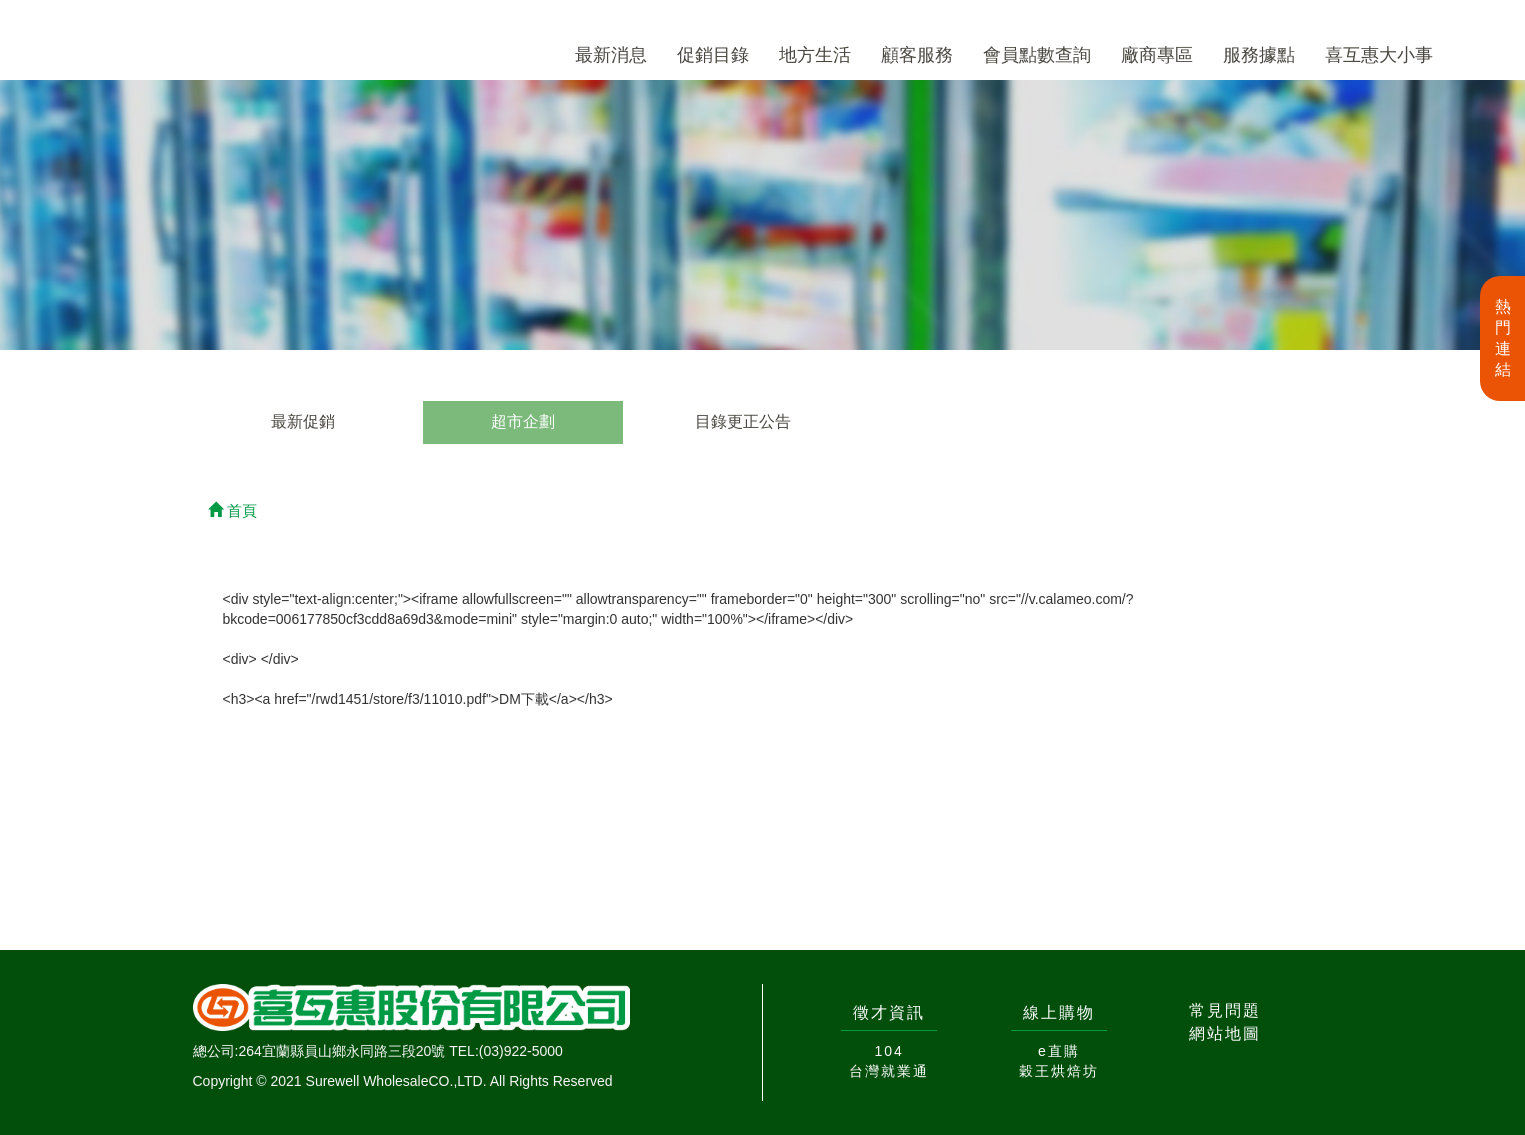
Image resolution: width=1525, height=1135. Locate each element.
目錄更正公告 (743, 421)
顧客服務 (917, 55)
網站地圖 (1225, 1033)
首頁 (232, 510)
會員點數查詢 (1037, 55)
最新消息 (611, 55)
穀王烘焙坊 (1059, 1071)
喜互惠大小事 (1379, 55)
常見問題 (1225, 1010)
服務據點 (1259, 55)
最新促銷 (303, 421)
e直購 (1059, 1051)
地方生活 (815, 55)
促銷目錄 (713, 55)
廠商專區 (1157, 55)
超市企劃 (523, 421)
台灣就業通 (889, 1071)
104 (888, 1051)
